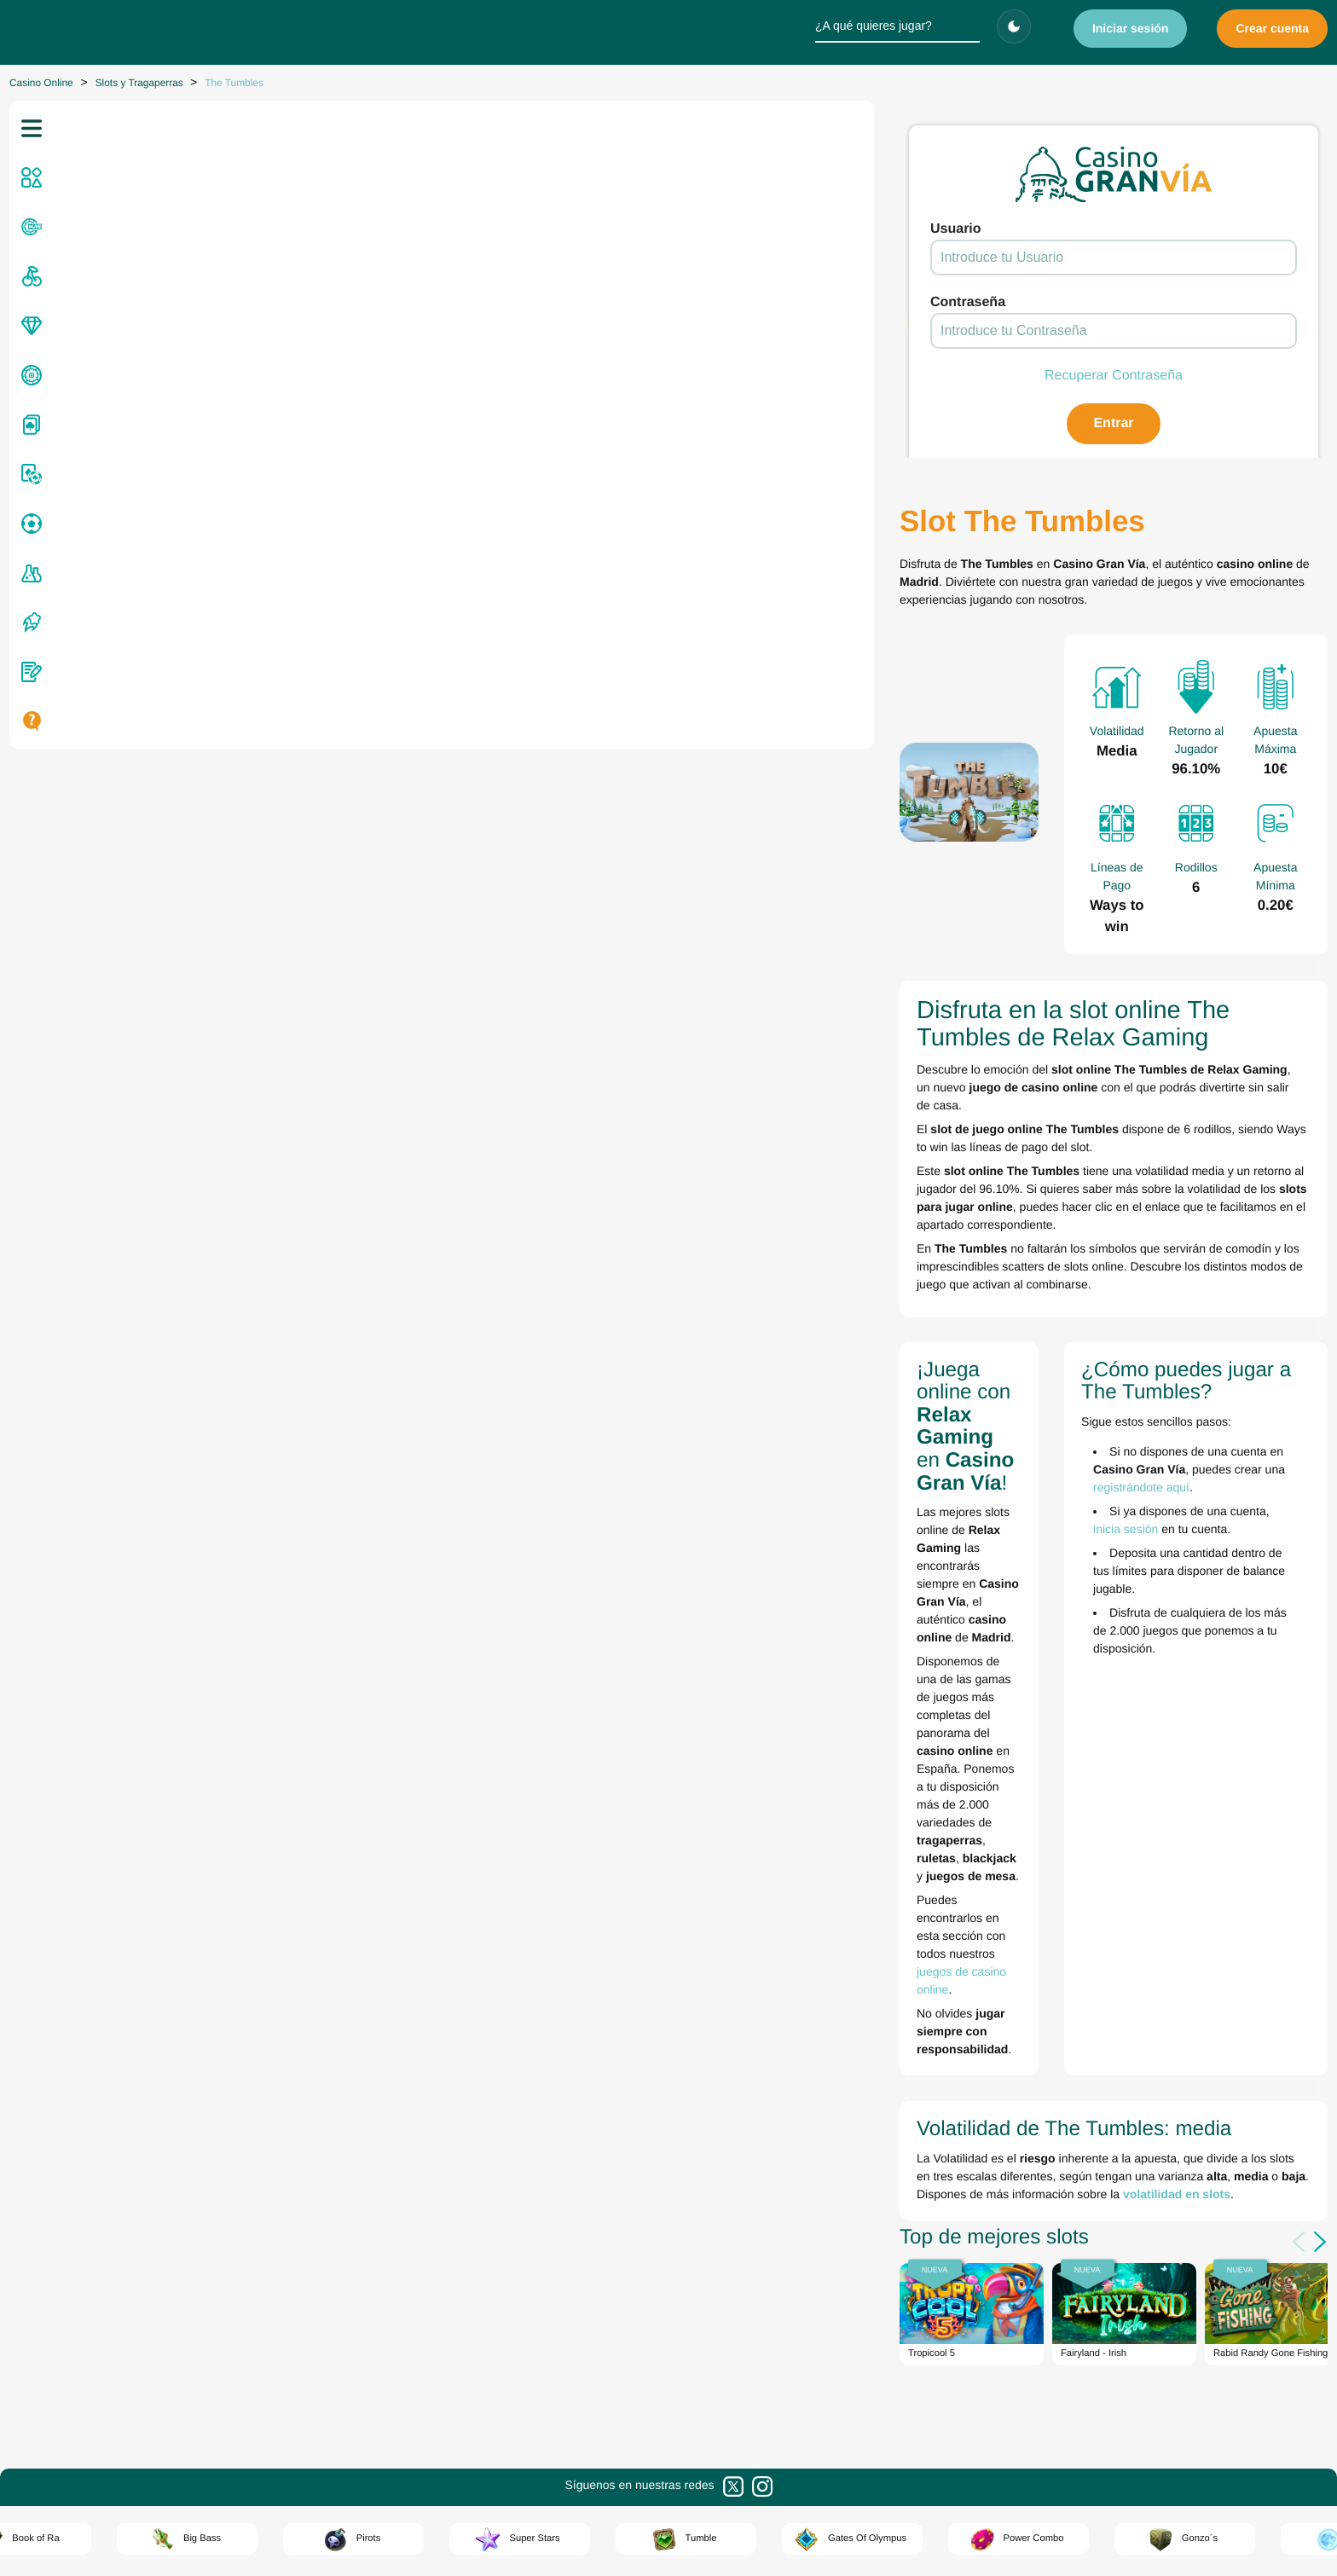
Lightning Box (624, 2015)
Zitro (602, 2158)
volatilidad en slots (371, 1405)
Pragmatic (616, 2087)
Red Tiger (615, 2122)
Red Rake (616, 2104)
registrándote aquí (1190, 1183)
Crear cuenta (1272, 28)
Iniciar (1130, 28)
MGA (604, 2033)
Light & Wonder (629, 1997)
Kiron (604, 1979)
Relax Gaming (626, 2140)
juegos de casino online (477, 1254)
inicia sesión (964, 1206)
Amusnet (613, 1854)
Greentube (617, 1943)
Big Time (613, 1872)
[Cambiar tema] (1014, 26)
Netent (607, 2051)
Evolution (614, 1907)
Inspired (611, 1961)
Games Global (626, 1925)
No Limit (611, 2069)
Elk (599, 1890)
